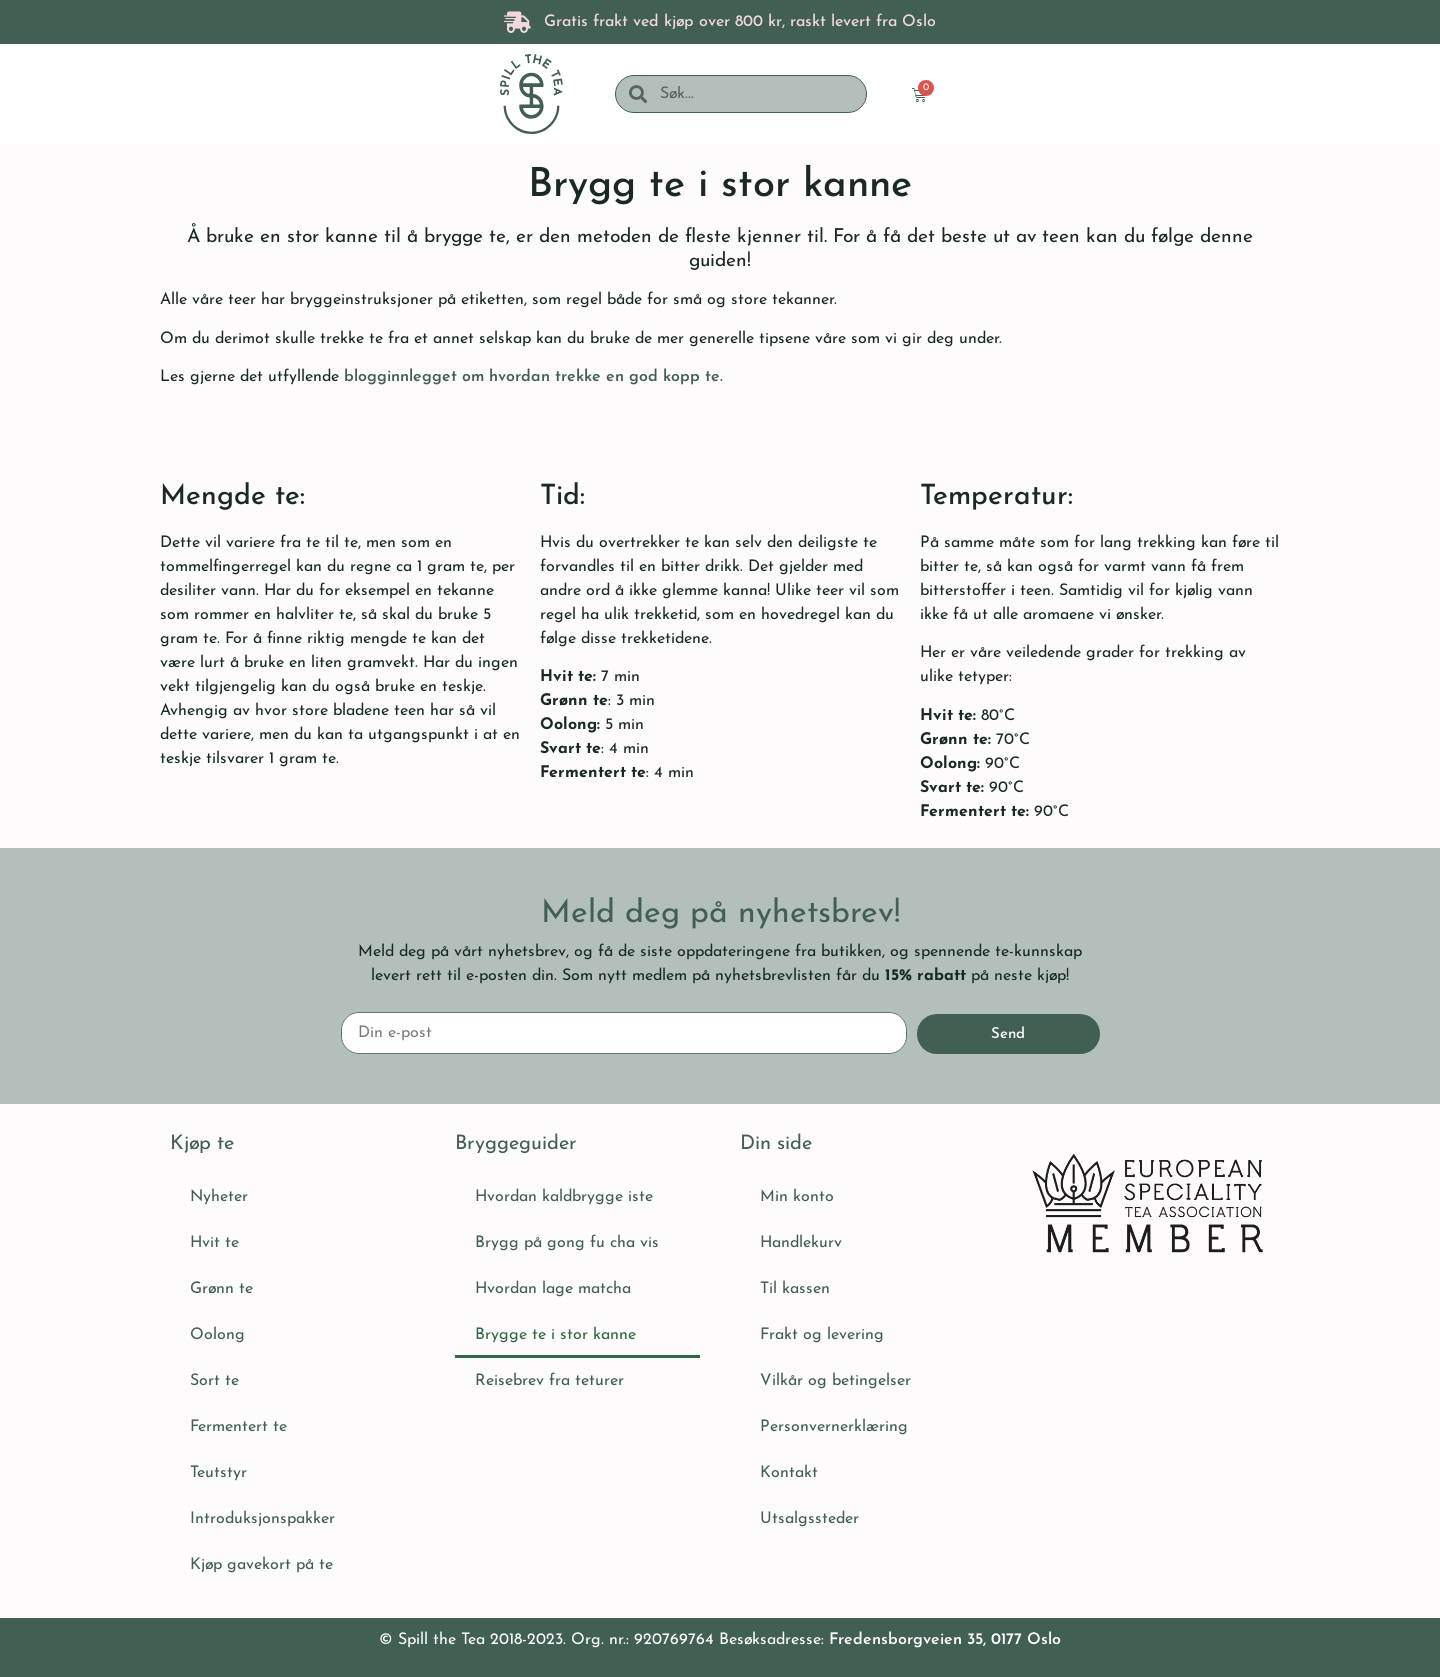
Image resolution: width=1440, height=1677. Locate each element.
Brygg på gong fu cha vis (567, 1243)
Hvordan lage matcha (553, 1289)
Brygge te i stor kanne (555, 1335)
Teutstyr (218, 1473)
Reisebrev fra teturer (549, 1381)
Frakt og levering (822, 1335)
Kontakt (789, 1473)
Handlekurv (801, 1243)
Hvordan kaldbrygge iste (564, 1197)
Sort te (214, 1381)
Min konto (797, 1197)
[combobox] (756, 94)
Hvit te (214, 1243)
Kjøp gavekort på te (261, 1565)
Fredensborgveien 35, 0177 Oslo (945, 1640)
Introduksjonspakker (262, 1519)
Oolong (217, 1335)
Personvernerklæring (834, 1427)
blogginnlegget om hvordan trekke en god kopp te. (533, 377)
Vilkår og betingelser (835, 1381)
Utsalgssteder (809, 1519)
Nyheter (219, 1197)
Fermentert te (238, 1427)
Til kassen (795, 1289)
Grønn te (221, 1289)
